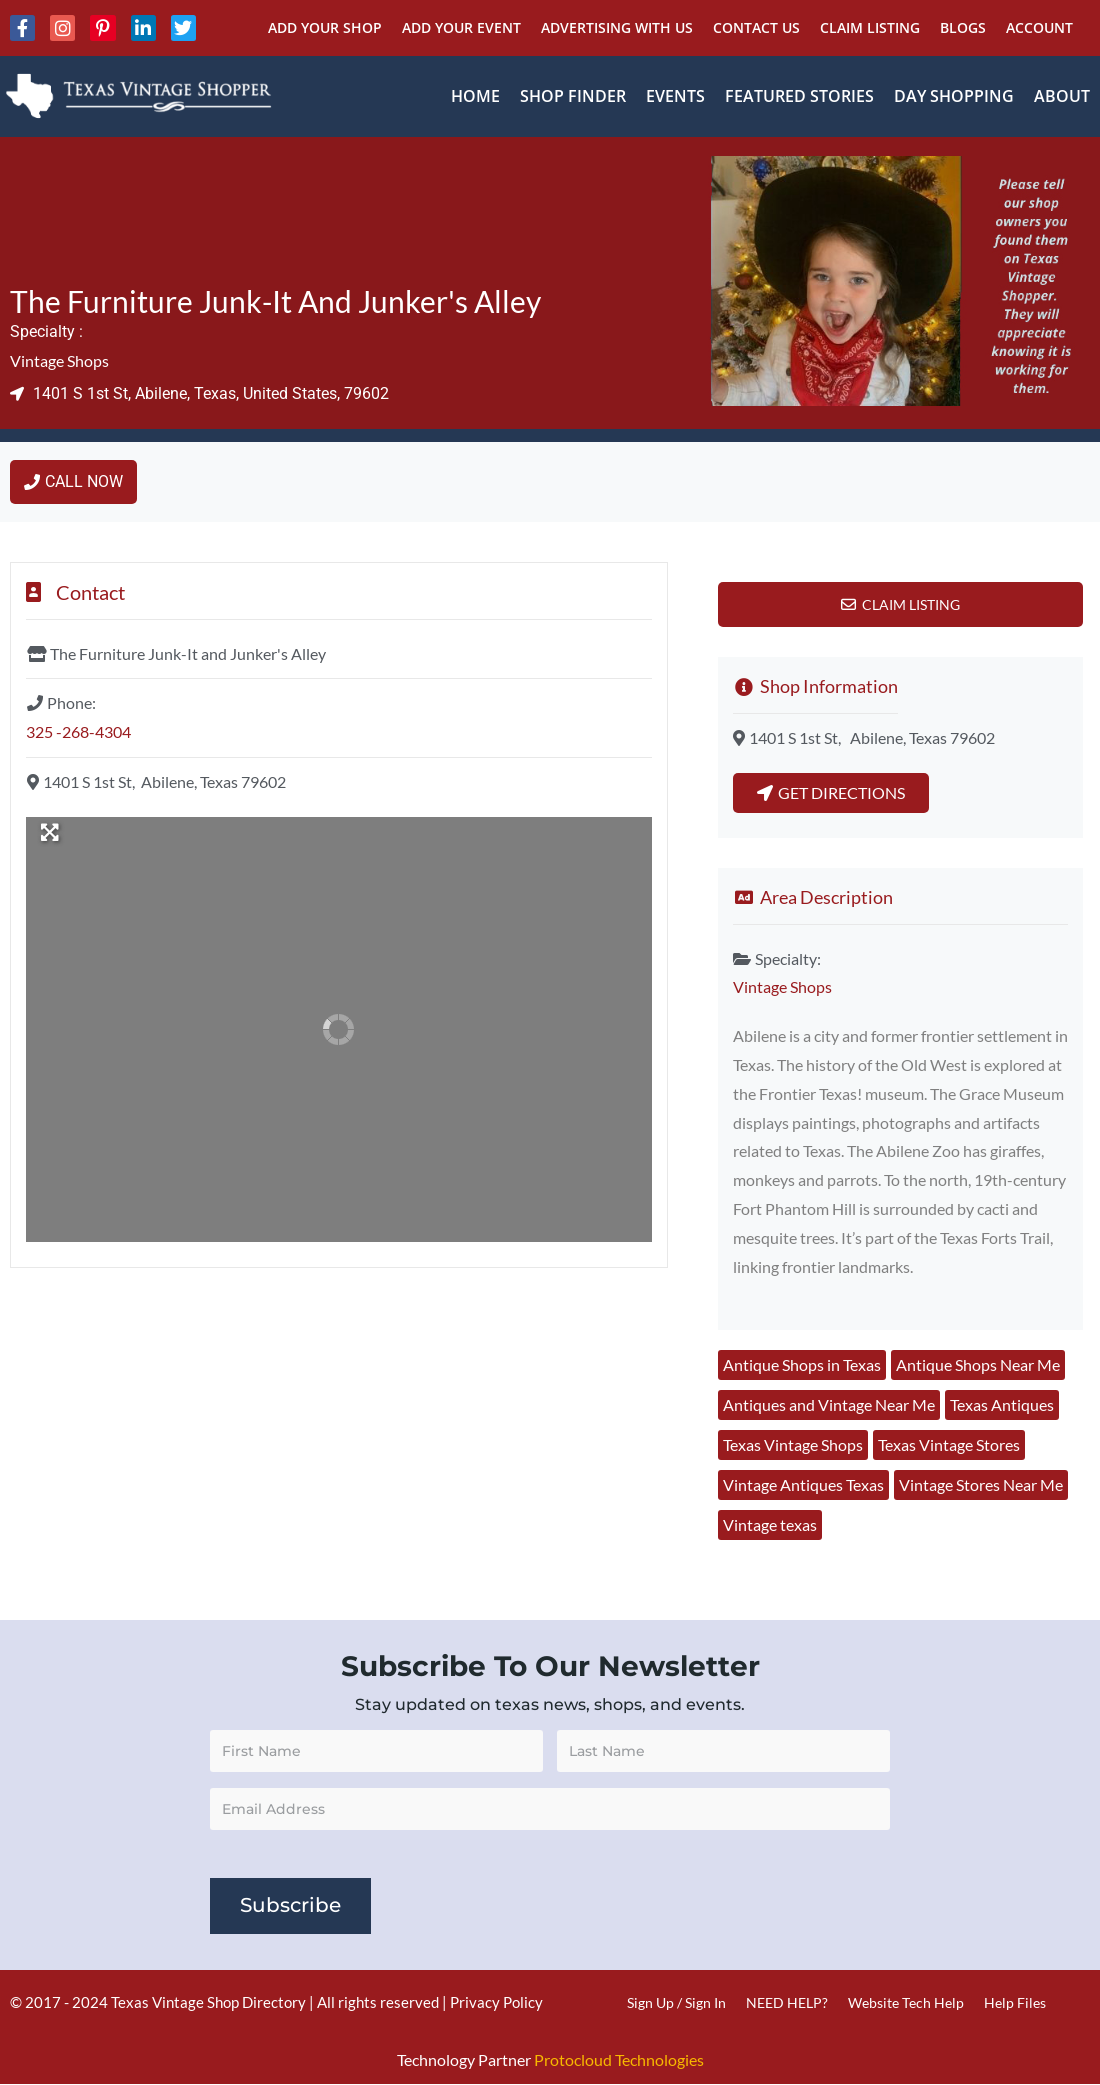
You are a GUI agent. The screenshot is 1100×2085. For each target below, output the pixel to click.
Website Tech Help (906, 2002)
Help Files (1015, 2002)
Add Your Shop (325, 27)
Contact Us (756, 27)
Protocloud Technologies (619, 2059)
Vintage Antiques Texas (803, 1484)
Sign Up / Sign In (676, 2002)
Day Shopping (954, 96)
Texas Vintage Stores (949, 1444)
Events (675, 96)
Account (1039, 27)
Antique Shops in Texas (802, 1364)
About (1062, 96)
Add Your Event (461, 27)
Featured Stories (799, 96)
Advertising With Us (617, 27)
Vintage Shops (59, 360)
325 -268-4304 (78, 731)
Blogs (963, 27)
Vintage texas (770, 1524)
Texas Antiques (1002, 1404)
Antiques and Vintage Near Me (829, 1404)
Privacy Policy (496, 2002)
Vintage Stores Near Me (981, 1484)
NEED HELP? (787, 2002)
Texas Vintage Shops (793, 1444)
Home (475, 96)
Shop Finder (573, 96)
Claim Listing (870, 27)
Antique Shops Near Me (978, 1364)
